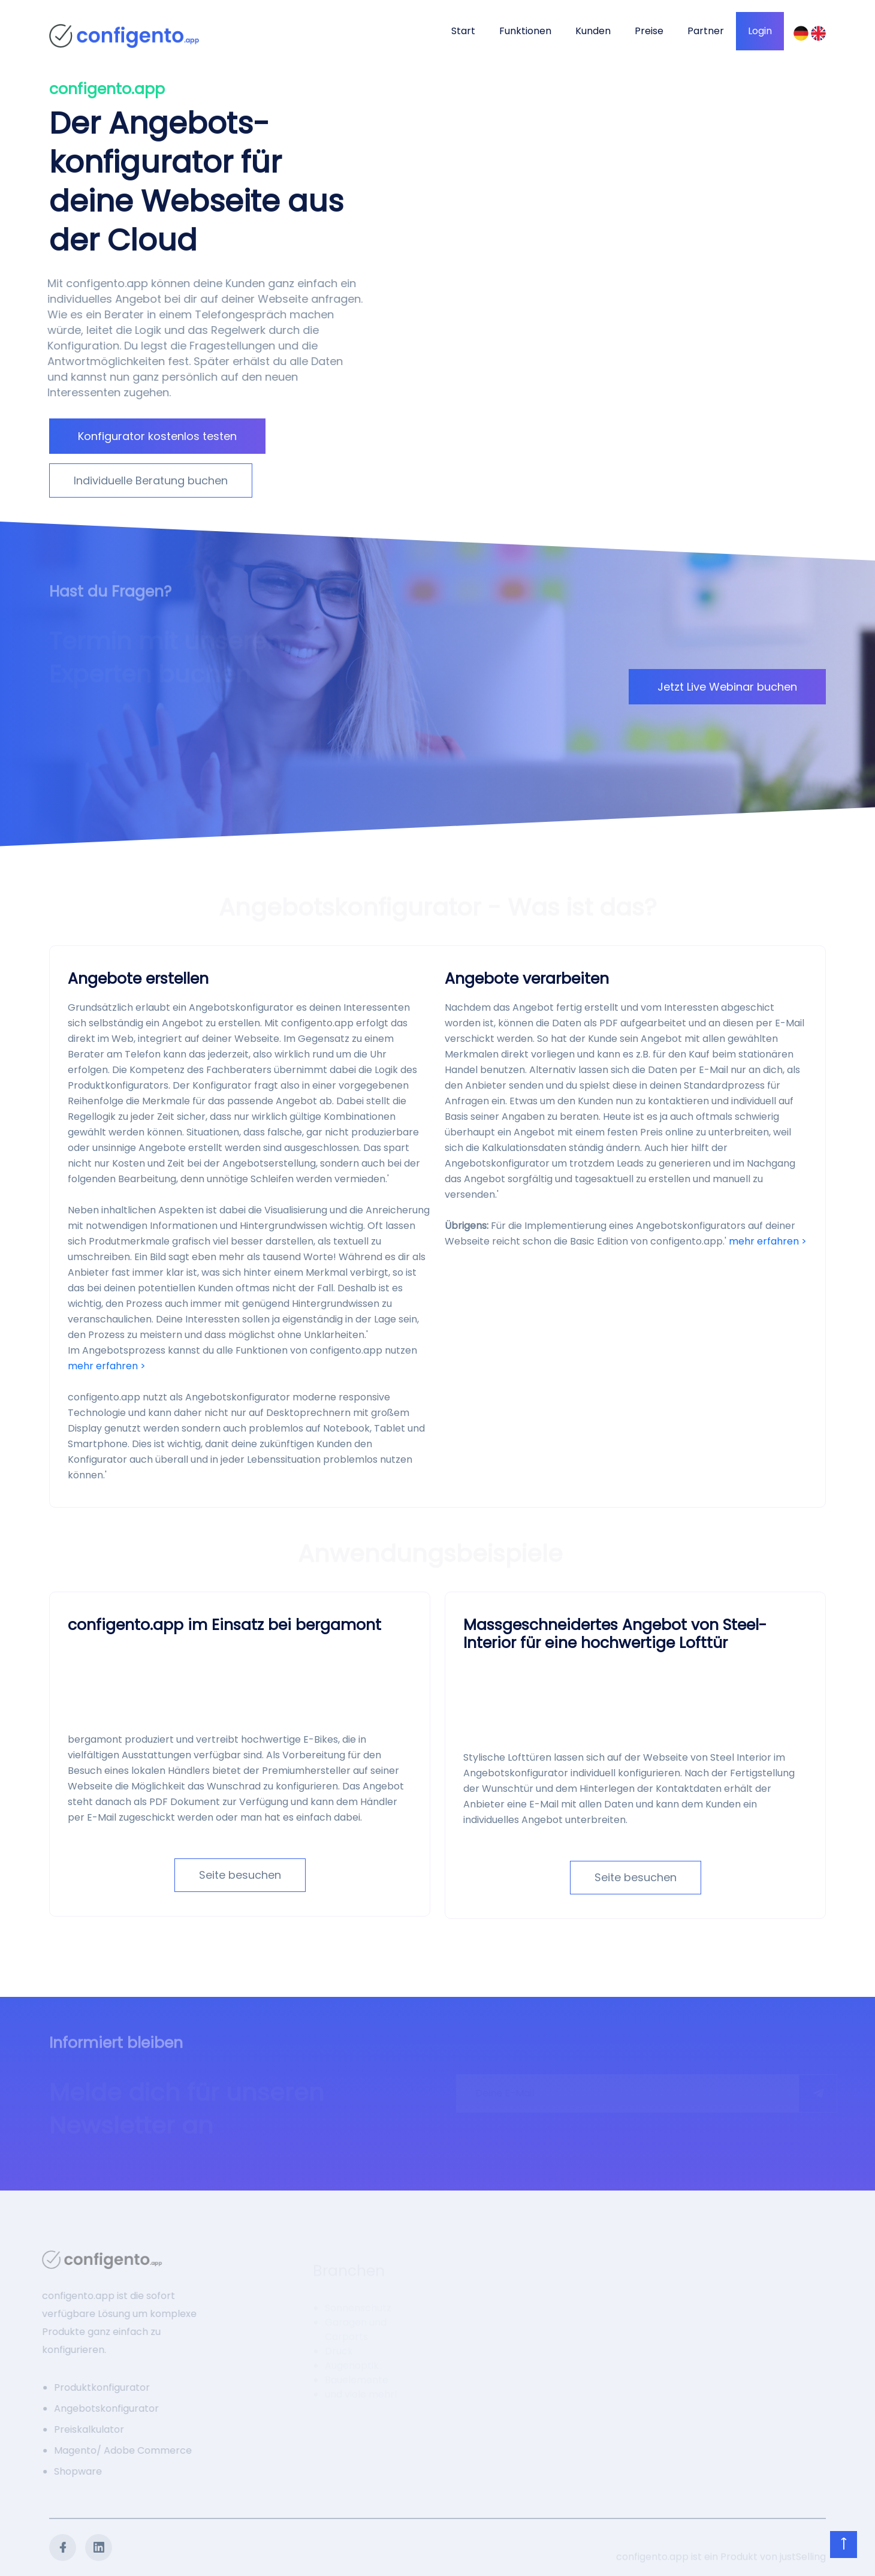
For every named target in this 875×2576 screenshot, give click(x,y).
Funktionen (525, 31)
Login (760, 31)
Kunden (593, 31)
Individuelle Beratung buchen (151, 480)
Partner (705, 31)
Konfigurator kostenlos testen (157, 436)
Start (463, 31)
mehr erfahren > (107, 1366)
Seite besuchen (240, 1874)
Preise (649, 31)
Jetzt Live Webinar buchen (727, 686)
